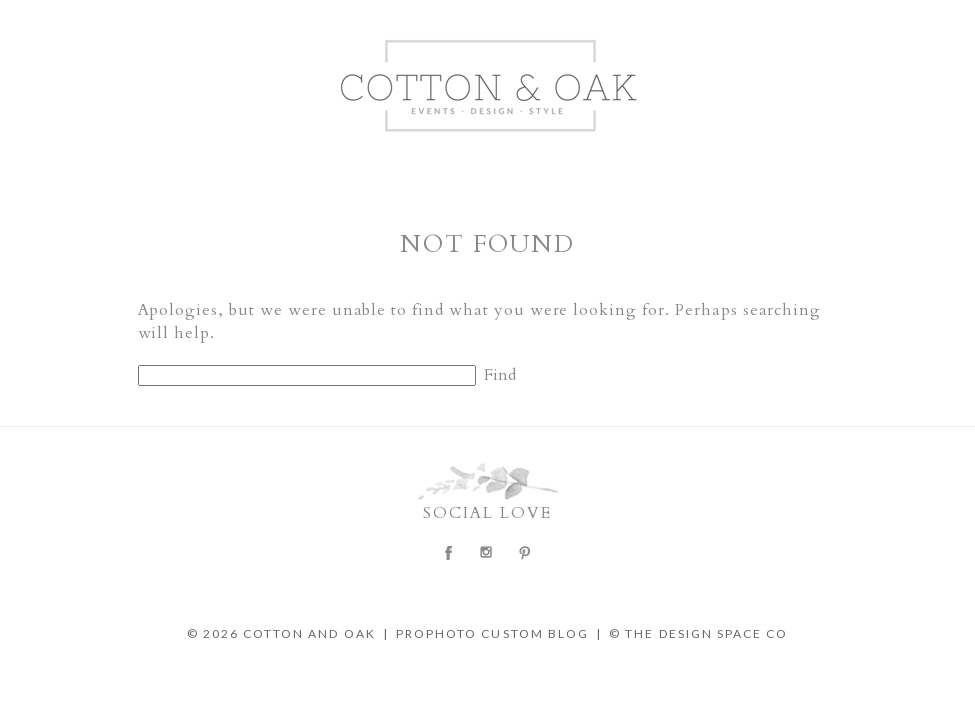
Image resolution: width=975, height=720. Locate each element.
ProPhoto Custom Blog (492, 633)
